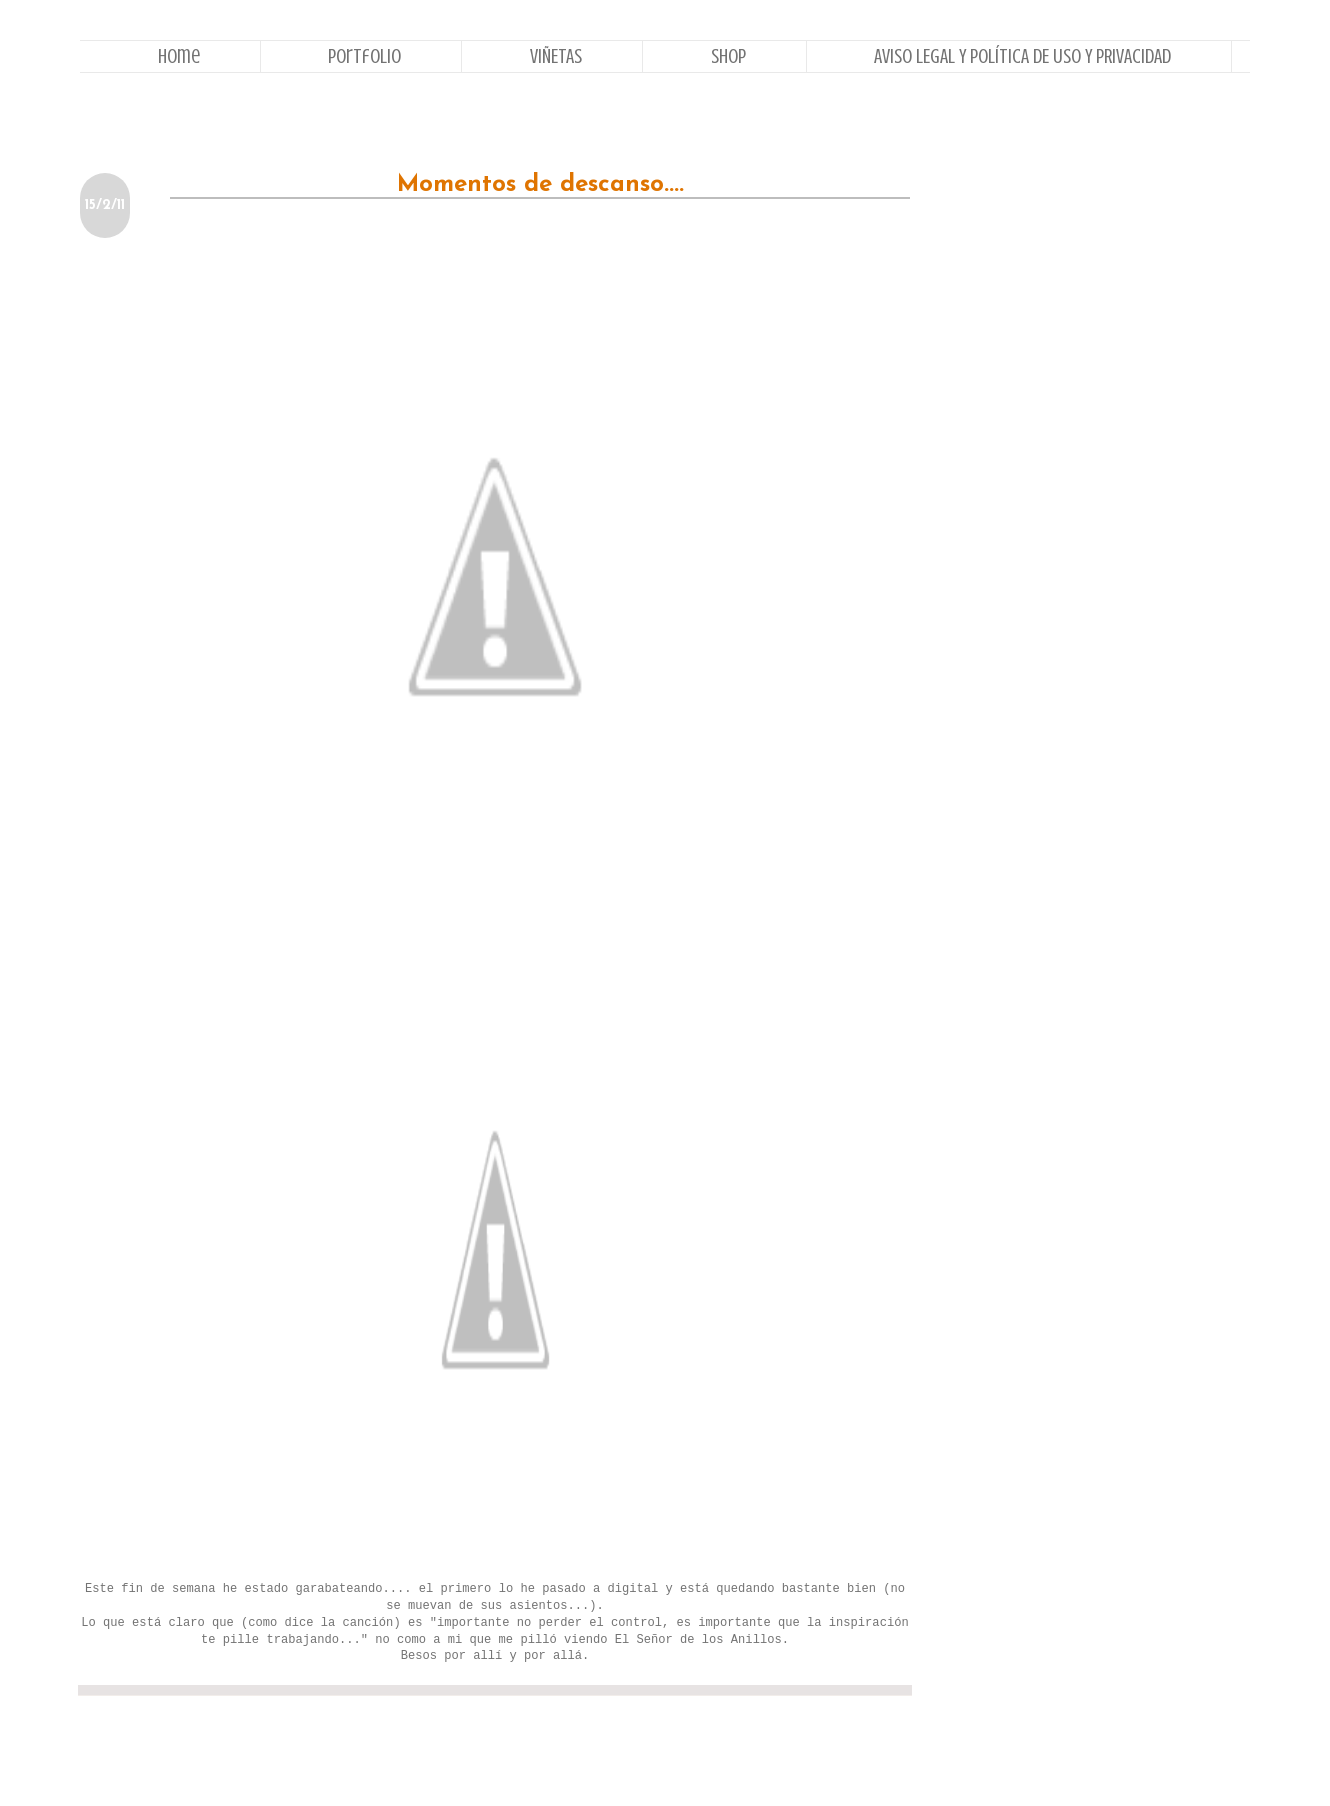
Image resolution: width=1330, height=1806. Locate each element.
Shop (728, 56)
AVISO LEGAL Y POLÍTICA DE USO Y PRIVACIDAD (1022, 56)
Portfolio (364, 56)
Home (179, 56)
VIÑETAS (556, 56)
